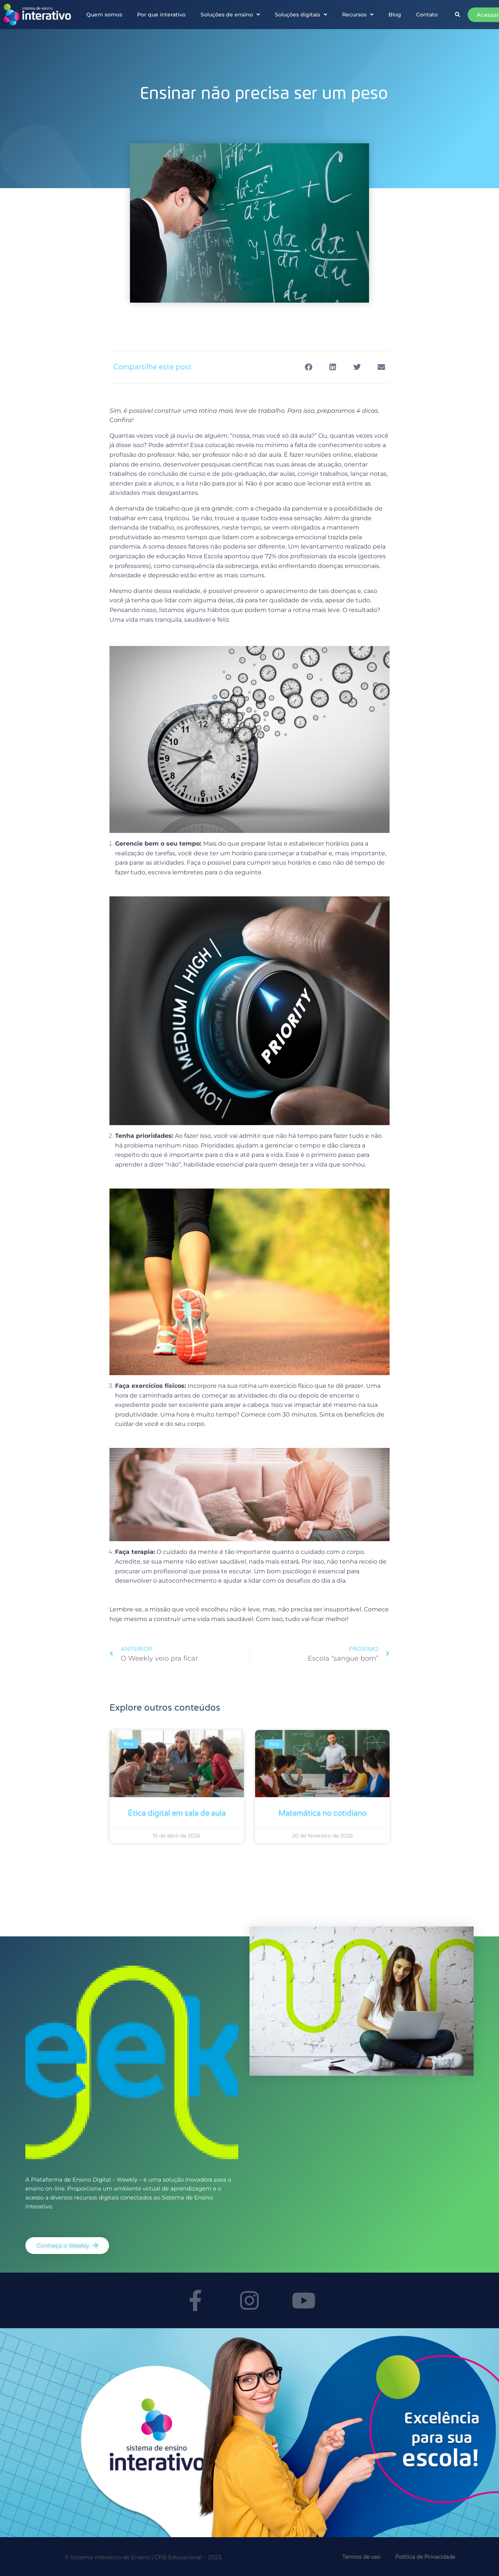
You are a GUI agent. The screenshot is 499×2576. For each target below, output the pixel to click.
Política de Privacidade (425, 2557)
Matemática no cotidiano (322, 1813)
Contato (427, 14)
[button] (457, 14)
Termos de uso (361, 2557)
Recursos (358, 14)
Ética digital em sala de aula (177, 1813)
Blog (394, 14)
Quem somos (104, 14)
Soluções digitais (301, 14)
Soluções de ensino (230, 14)
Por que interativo (161, 14)
